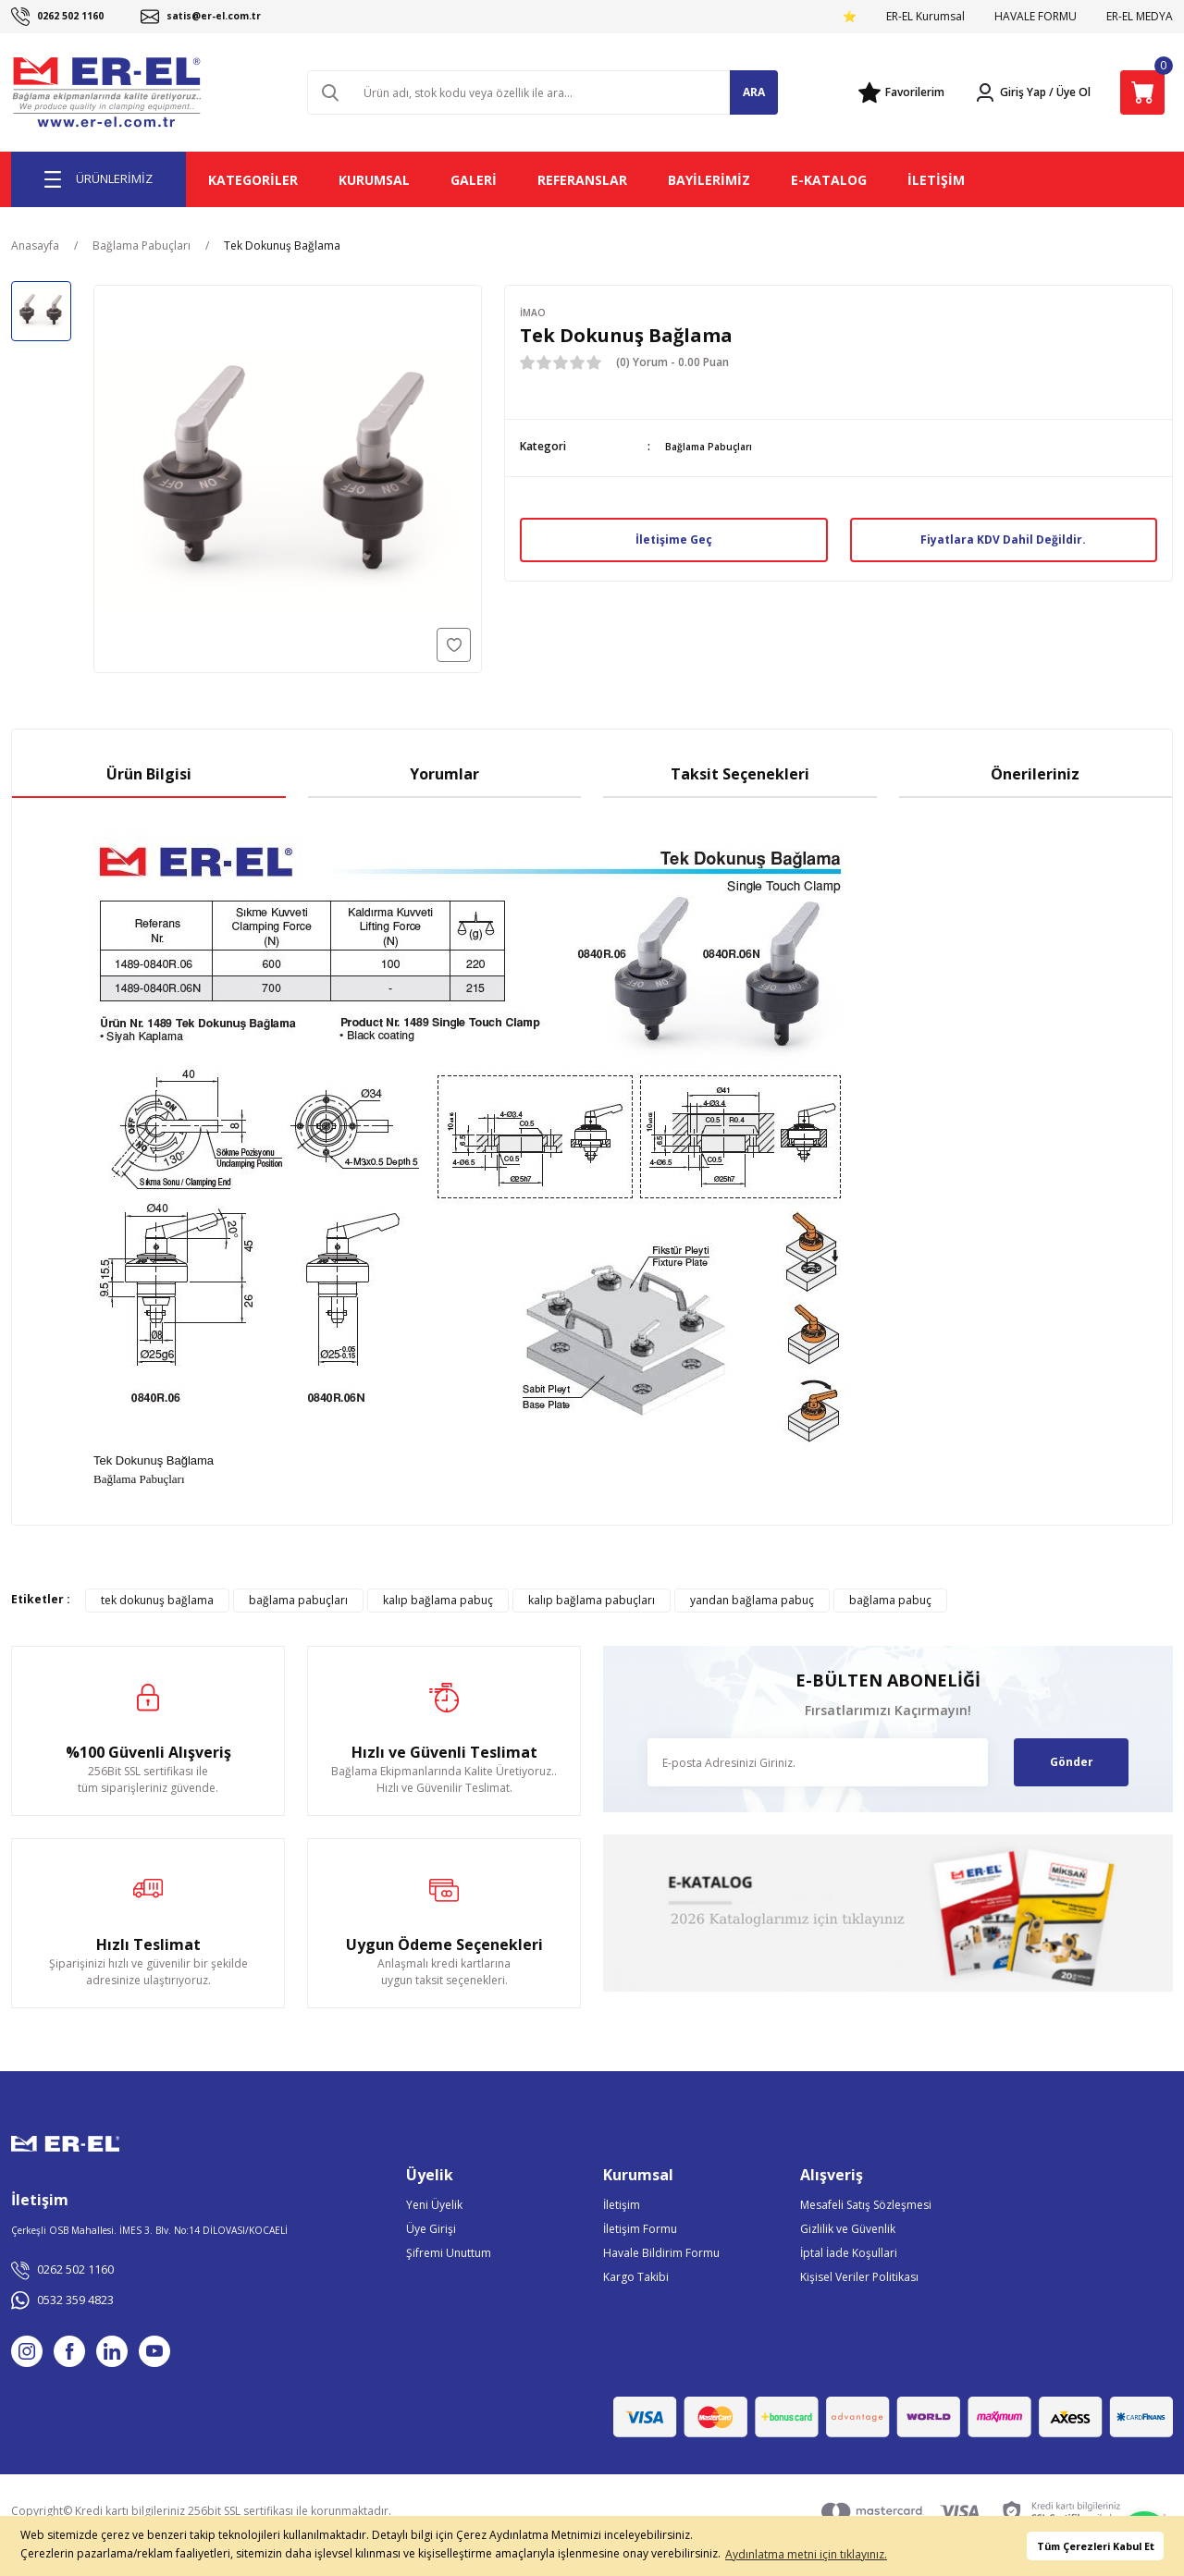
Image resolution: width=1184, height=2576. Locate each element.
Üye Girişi (431, 2229)
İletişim (621, 2205)
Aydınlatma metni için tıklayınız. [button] (806, 2554)
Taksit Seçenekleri (740, 774)
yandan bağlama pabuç (752, 1600)
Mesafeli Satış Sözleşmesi (865, 2205)
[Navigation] (98, 179)
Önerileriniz (1035, 774)
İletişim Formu (640, 2229)
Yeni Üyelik (434, 2205)
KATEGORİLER (253, 180)
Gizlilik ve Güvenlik (847, 2229)
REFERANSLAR (582, 180)
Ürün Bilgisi (148, 774)
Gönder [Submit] (1071, 1762)
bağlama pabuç (890, 1600)
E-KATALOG (829, 180)
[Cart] (1142, 92)
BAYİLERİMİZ (709, 180)
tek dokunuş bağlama (157, 1600)
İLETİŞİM (936, 180)
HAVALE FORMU (1035, 16)
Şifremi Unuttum (448, 2253)
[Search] (542, 92)
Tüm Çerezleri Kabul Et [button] (1095, 2546)
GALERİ (473, 180)
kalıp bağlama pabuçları (591, 1600)
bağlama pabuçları (298, 1600)
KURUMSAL (374, 180)
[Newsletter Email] (818, 1762)
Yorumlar (444, 774)
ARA (754, 92)
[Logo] (108, 92)
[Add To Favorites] (454, 645)
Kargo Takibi (636, 2277)
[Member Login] (1010, 92)
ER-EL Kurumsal (925, 16)
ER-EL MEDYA (1139, 16)
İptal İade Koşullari (848, 2253)
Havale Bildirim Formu (661, 2253)
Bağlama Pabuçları (713, 446)
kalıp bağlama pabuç (438, 1600)
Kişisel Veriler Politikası (859, 2277)
